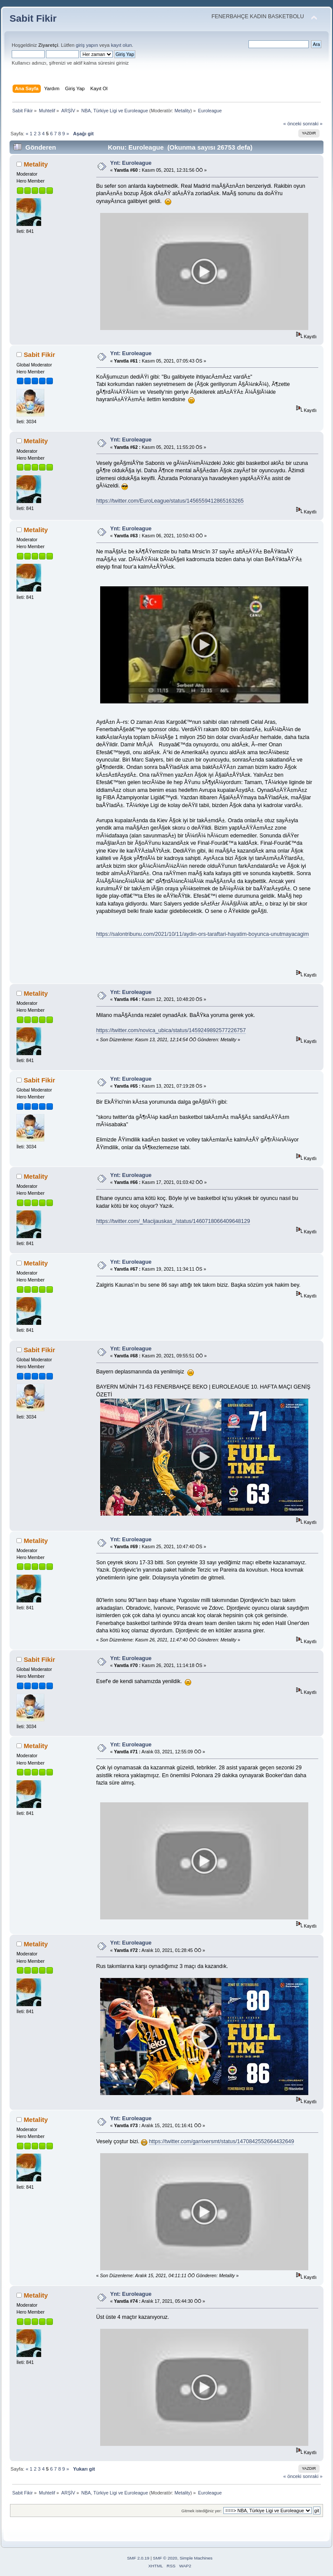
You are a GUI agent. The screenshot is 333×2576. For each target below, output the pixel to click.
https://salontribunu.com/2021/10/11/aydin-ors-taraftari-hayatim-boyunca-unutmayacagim (202, 934)
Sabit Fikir (33, 18)
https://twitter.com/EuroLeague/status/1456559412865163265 (170, 501)
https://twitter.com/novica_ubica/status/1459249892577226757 (171, 1030)
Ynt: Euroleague (131, 163)
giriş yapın (87, 45)
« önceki (292, 123)
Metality (182, 110)
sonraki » (313, 123)
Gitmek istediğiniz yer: (201, 2510)
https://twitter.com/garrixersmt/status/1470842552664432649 (221, 2141)
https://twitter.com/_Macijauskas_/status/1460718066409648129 (173, 1221)
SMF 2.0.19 (138, 2558)
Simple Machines (196, 2558)
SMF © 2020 (165, 2558)
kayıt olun (121, 45)
